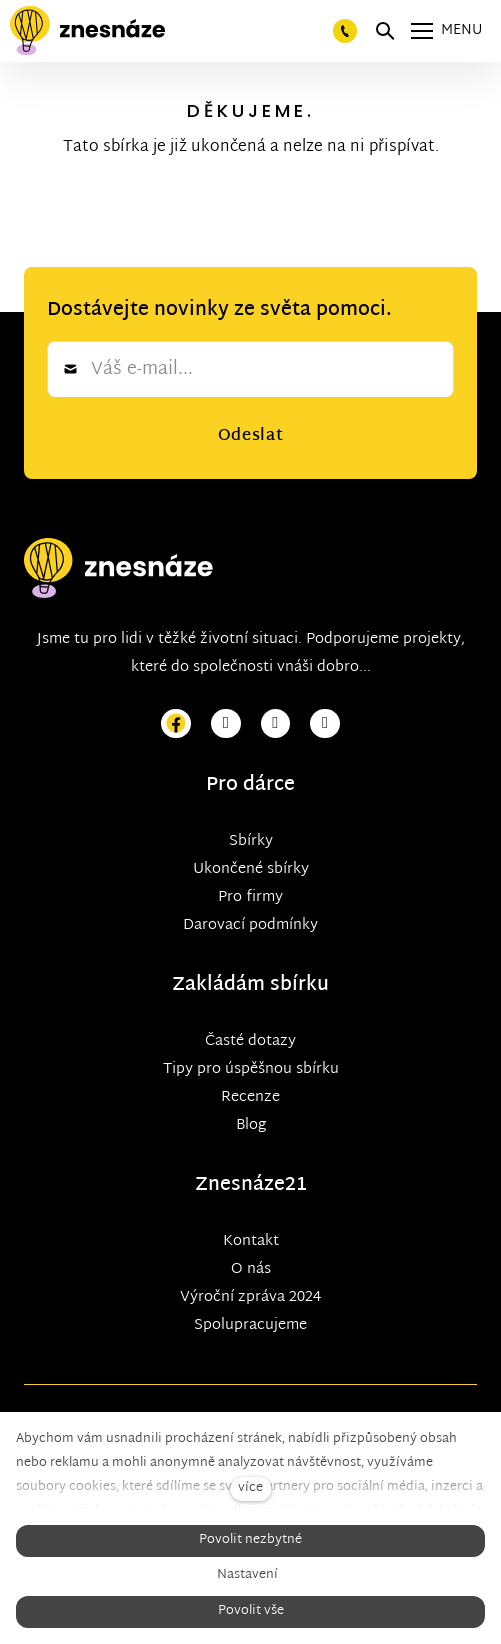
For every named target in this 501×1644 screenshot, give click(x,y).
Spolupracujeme (250, 1325)
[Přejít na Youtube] (276, 724)
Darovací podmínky (250, 925)
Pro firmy (250, 897)
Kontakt (251, 1241)
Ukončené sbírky (251, 869)
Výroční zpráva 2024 (250, 1297)
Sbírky (251, 841)
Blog (251, 1125)
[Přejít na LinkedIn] (325, 724)
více (250, 1488)
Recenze (250, 1097)
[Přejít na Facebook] (176, 724)
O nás (251, 1269)
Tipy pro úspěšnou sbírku (251, 1069)
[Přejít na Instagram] (226, 724)
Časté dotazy (250, 1041)
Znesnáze (240, 1185)
